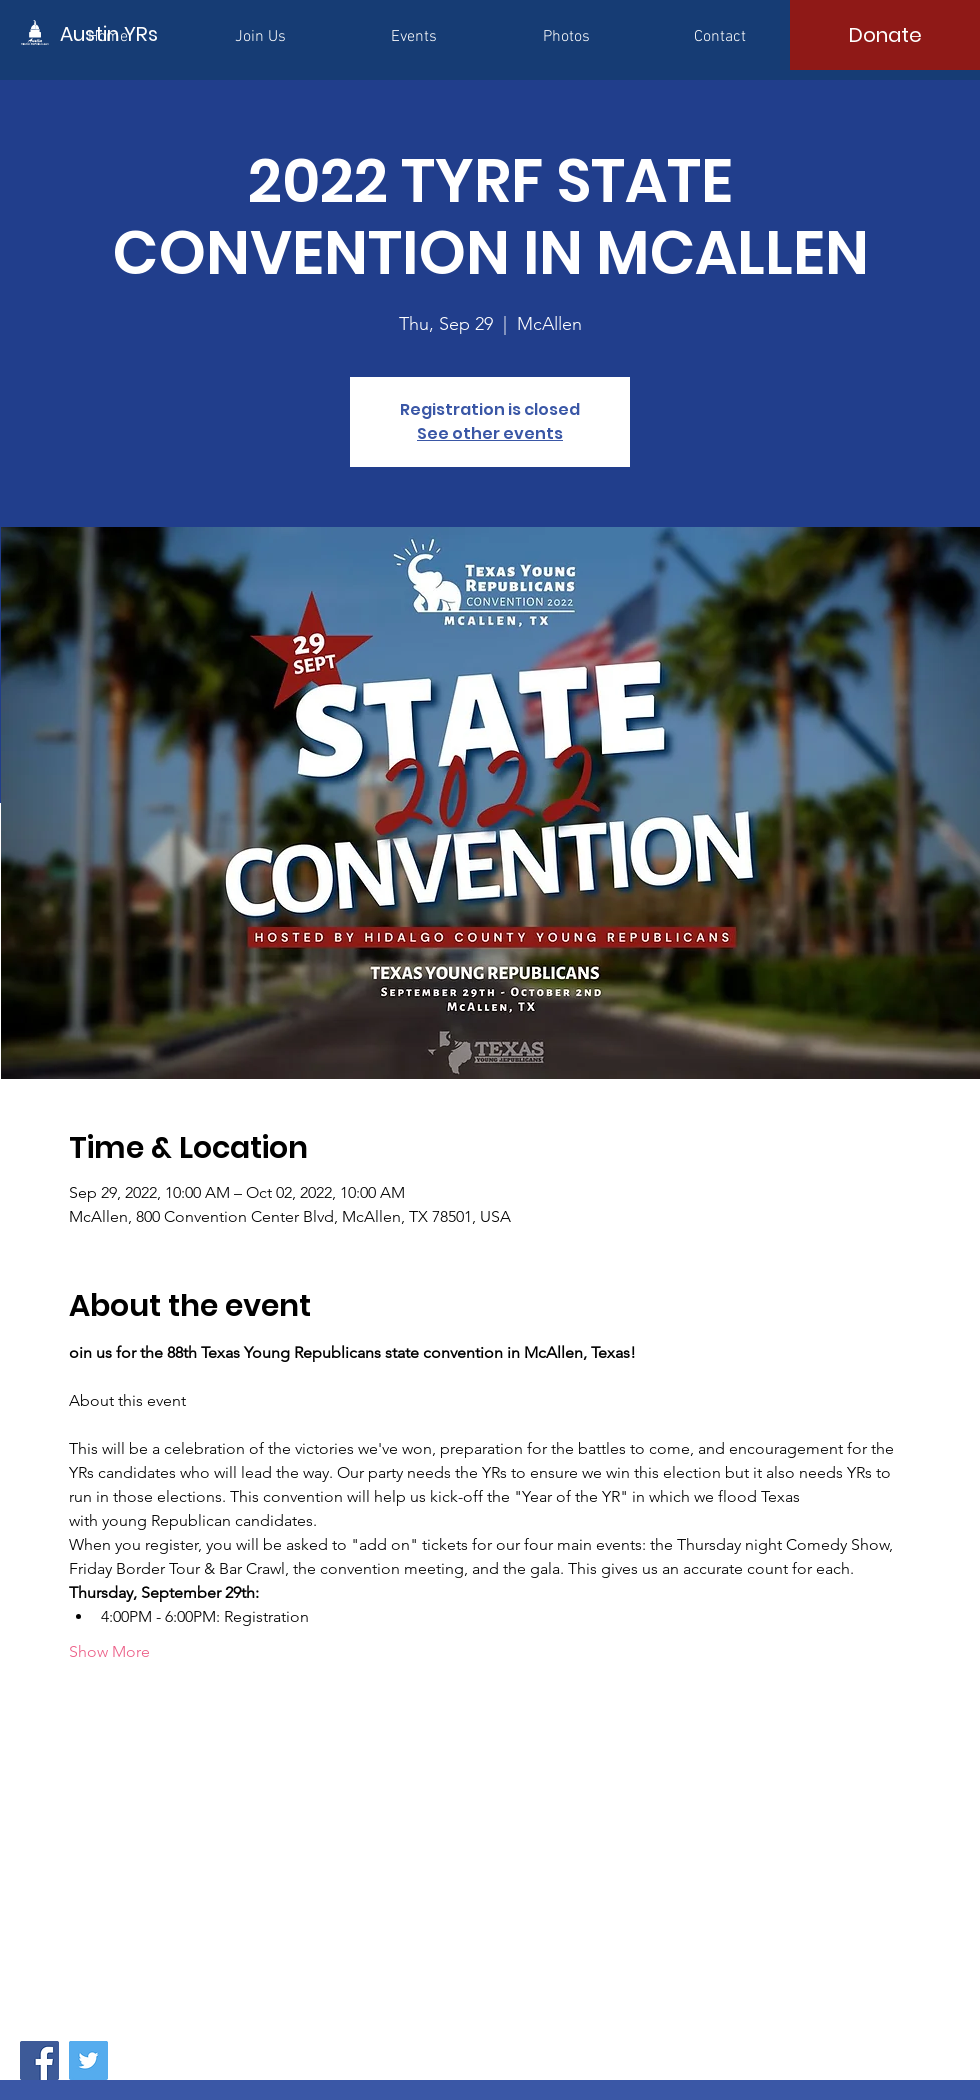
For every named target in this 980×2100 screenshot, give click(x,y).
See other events (490, 433)
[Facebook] (39, 2060)
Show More (109, 1651)
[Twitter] (88, 2060)
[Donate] (885, 35)
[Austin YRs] (150, 33)
